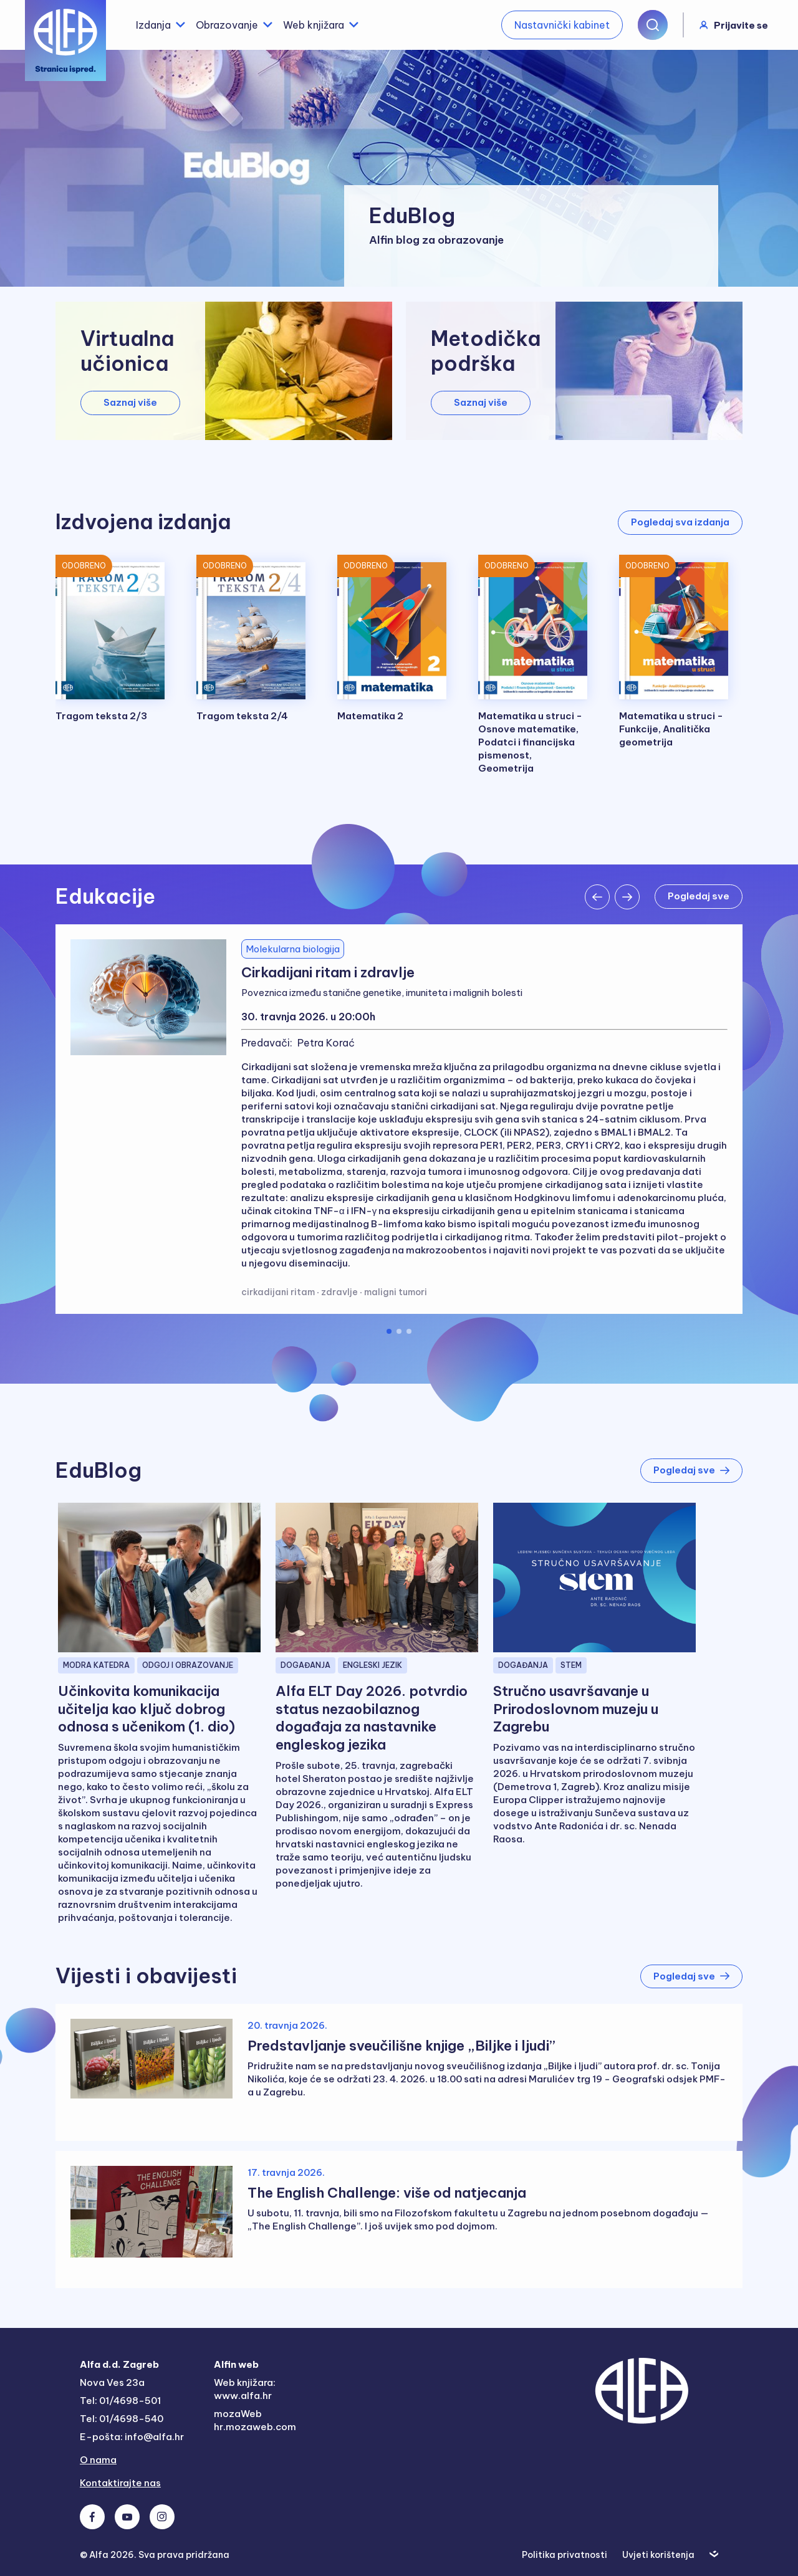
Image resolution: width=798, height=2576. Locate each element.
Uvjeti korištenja (658, 2554)
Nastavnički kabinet (562, 25)
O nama (98, 2460)
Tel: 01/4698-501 (120, 2400)
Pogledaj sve (698, 896)
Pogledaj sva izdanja (680, 522)
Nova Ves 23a (112, 2382)
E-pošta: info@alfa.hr (132, 2437)
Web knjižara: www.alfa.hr (245, 2389)
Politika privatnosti (564, 2554)
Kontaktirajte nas (120, 2483)
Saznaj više (130, 402)
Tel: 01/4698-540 (121, 2419)
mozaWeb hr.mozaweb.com (255, 2420)
